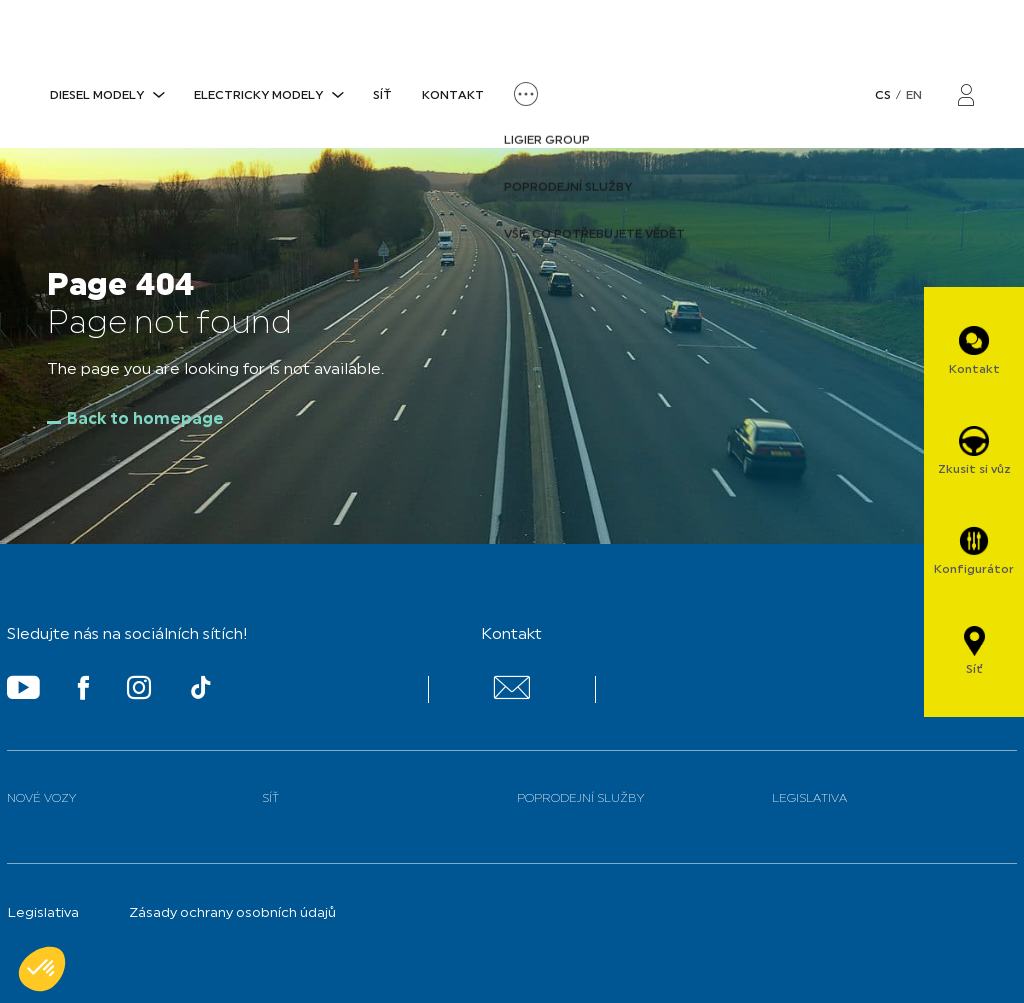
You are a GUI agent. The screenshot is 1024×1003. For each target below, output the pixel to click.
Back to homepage (145, 420)
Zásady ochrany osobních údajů (232, 913)
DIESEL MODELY (97, 96)
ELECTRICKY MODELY (258, 96)
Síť (382, 96)
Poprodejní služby (580, 799)
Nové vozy (41, 799)
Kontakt (453, 96)
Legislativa (809, 799)
